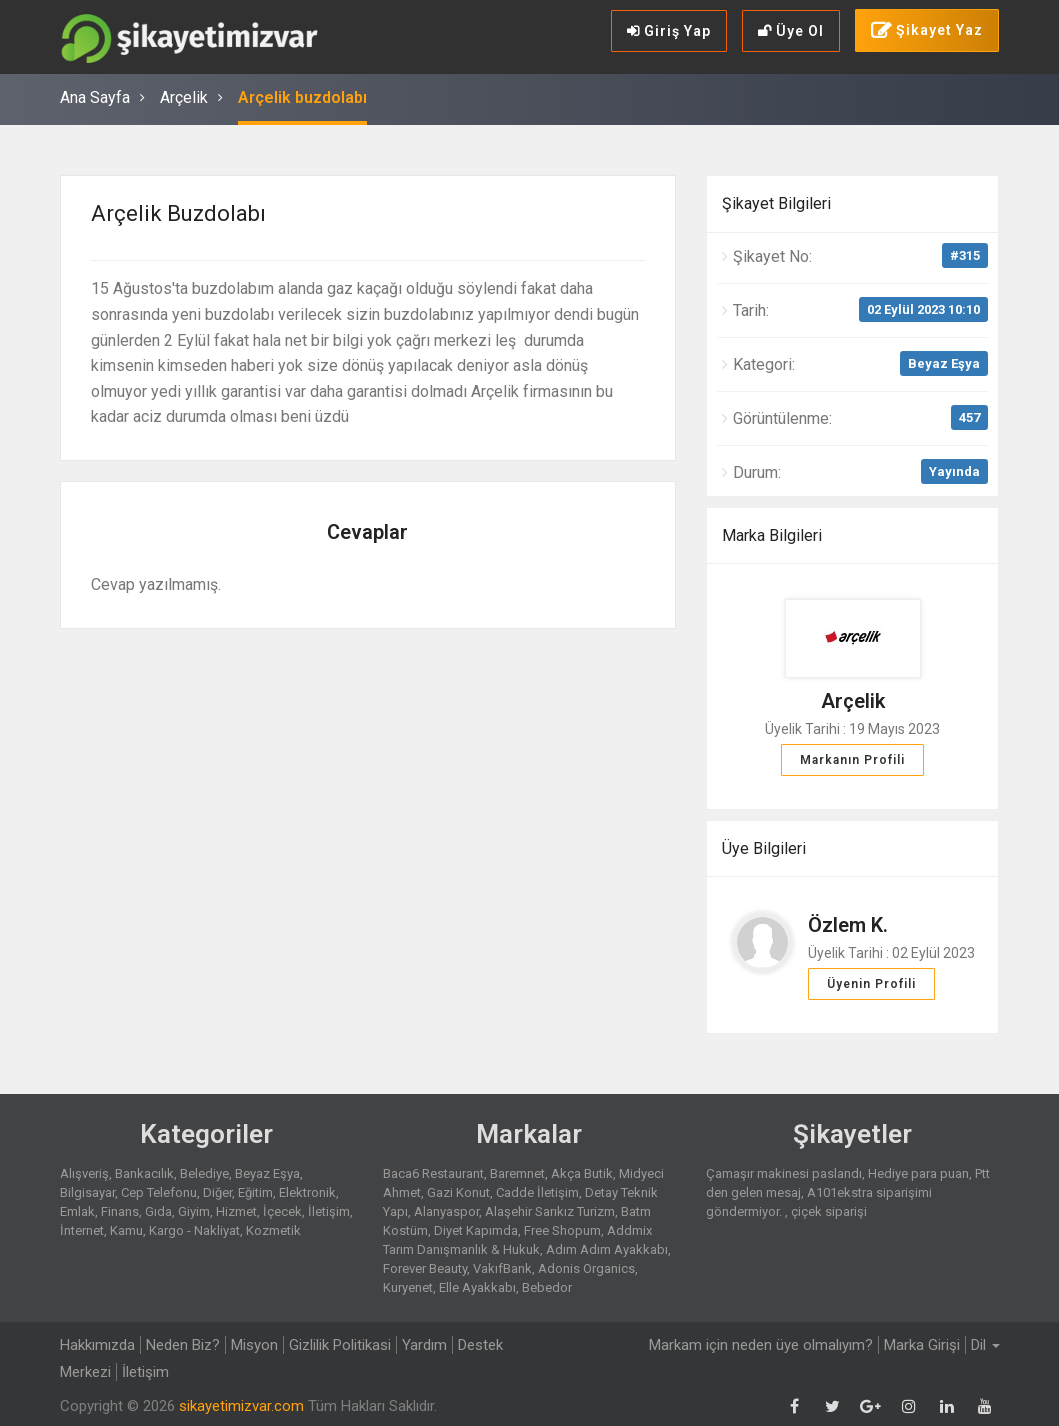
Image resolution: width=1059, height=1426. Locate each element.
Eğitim (255, 1192)
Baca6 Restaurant (433, 1173)
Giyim (194, 1211)
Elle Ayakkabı (477, 1287)
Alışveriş (84, 1173)
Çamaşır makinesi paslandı (784, 1173)
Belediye (204, 1173)
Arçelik (184, 97)
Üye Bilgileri (764, 848)
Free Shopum (562, 1230)
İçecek (282, 1211)
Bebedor (547, 1287)
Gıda (158, 1211)
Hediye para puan (918, 1173)
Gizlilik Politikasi (340, 1345)
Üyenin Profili (871, 984)
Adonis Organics (586, 1268)
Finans (120, 1211)
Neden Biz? (183, 1345)
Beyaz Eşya (944, 363)
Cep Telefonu (159, 1192)
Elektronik (307, 1192)
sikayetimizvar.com (241, 1406)
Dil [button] (985, 1345)
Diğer (217, 1192)
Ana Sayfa (95, 97)
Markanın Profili (852, 760)
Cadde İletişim (537, 1192)
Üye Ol (791, 31)
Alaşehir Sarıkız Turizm (550, 1211)
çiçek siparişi (829, 1211)
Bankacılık (144, 1173)
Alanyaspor (446, 1211)
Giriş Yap (669, 31)
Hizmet (236, 1211)
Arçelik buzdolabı (302, 97)
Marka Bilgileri (772, 535)
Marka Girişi (922, 1345)
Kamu (126, 1230)
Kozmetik (273, 1230)
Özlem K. (848, 925)
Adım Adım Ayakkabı (607, 1249)
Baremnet (517, 1173)
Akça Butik (582, 1173)
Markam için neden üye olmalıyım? (761, 1345)
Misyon (254, 1345)
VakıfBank (502, 1268)
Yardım (424, 1345)
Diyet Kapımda (476, 1230)
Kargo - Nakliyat (194, 1230)
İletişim (329, 1211)
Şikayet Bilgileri (776, 203)
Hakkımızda (97, 1345)
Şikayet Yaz (927, 31)
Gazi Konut (458, 1192)
